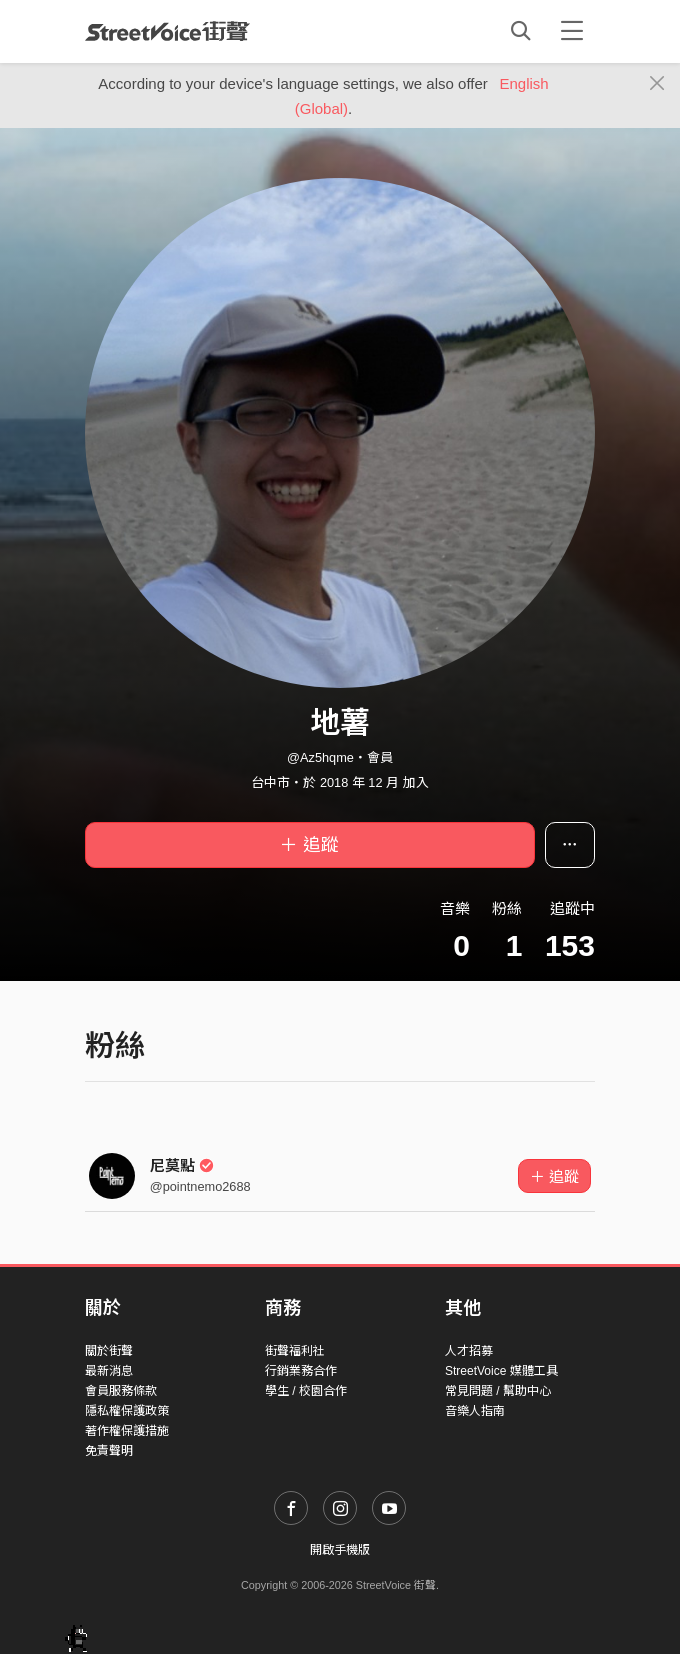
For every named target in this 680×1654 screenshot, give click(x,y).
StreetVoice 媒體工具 (501, 1371)
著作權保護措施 (127, 1431)
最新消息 (109, 1371)
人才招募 (469, 1351)
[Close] (657, 84)
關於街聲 (109, 1351)
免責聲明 (109, 1451)
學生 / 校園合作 (306, 1391)
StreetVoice (167, 31)
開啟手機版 (340, 1550)
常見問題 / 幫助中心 (498, 1391)
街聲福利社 (295, 1351)
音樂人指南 (475, 1411)
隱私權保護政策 (127, 1411)
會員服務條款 (121, 1391)
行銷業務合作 (301, 1371)
